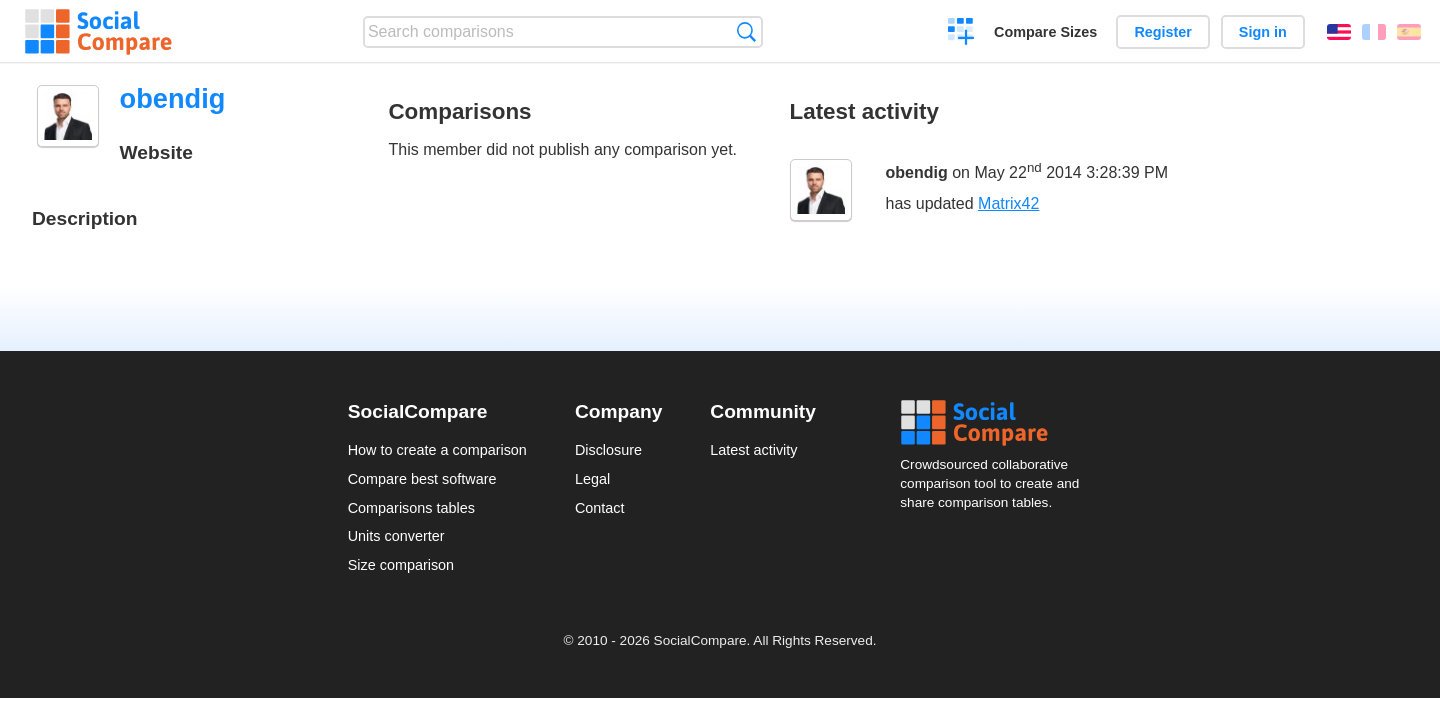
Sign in (1263, 32)
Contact (600, 508)
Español (1409, 32)
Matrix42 (1008, 203)
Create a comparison (961, 34)
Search (746, 31)
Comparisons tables (411, 508)
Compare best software (422, 479)
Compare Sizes (1045, 32)
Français (1374, 32)
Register (1163, 32)
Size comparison (401, 565)
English (1339, 32)
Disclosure (608, 450)
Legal (592, 479)
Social (996, 423)
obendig (917, 173)
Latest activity (753, 450)
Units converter (396, 536)
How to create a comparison (437, 450)
